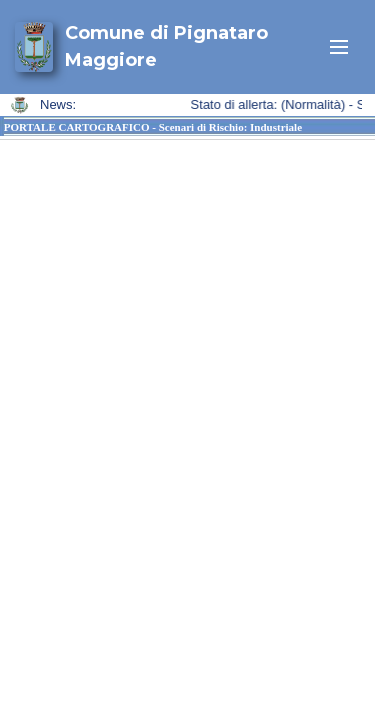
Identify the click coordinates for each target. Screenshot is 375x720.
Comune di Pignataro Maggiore (166, 46)
